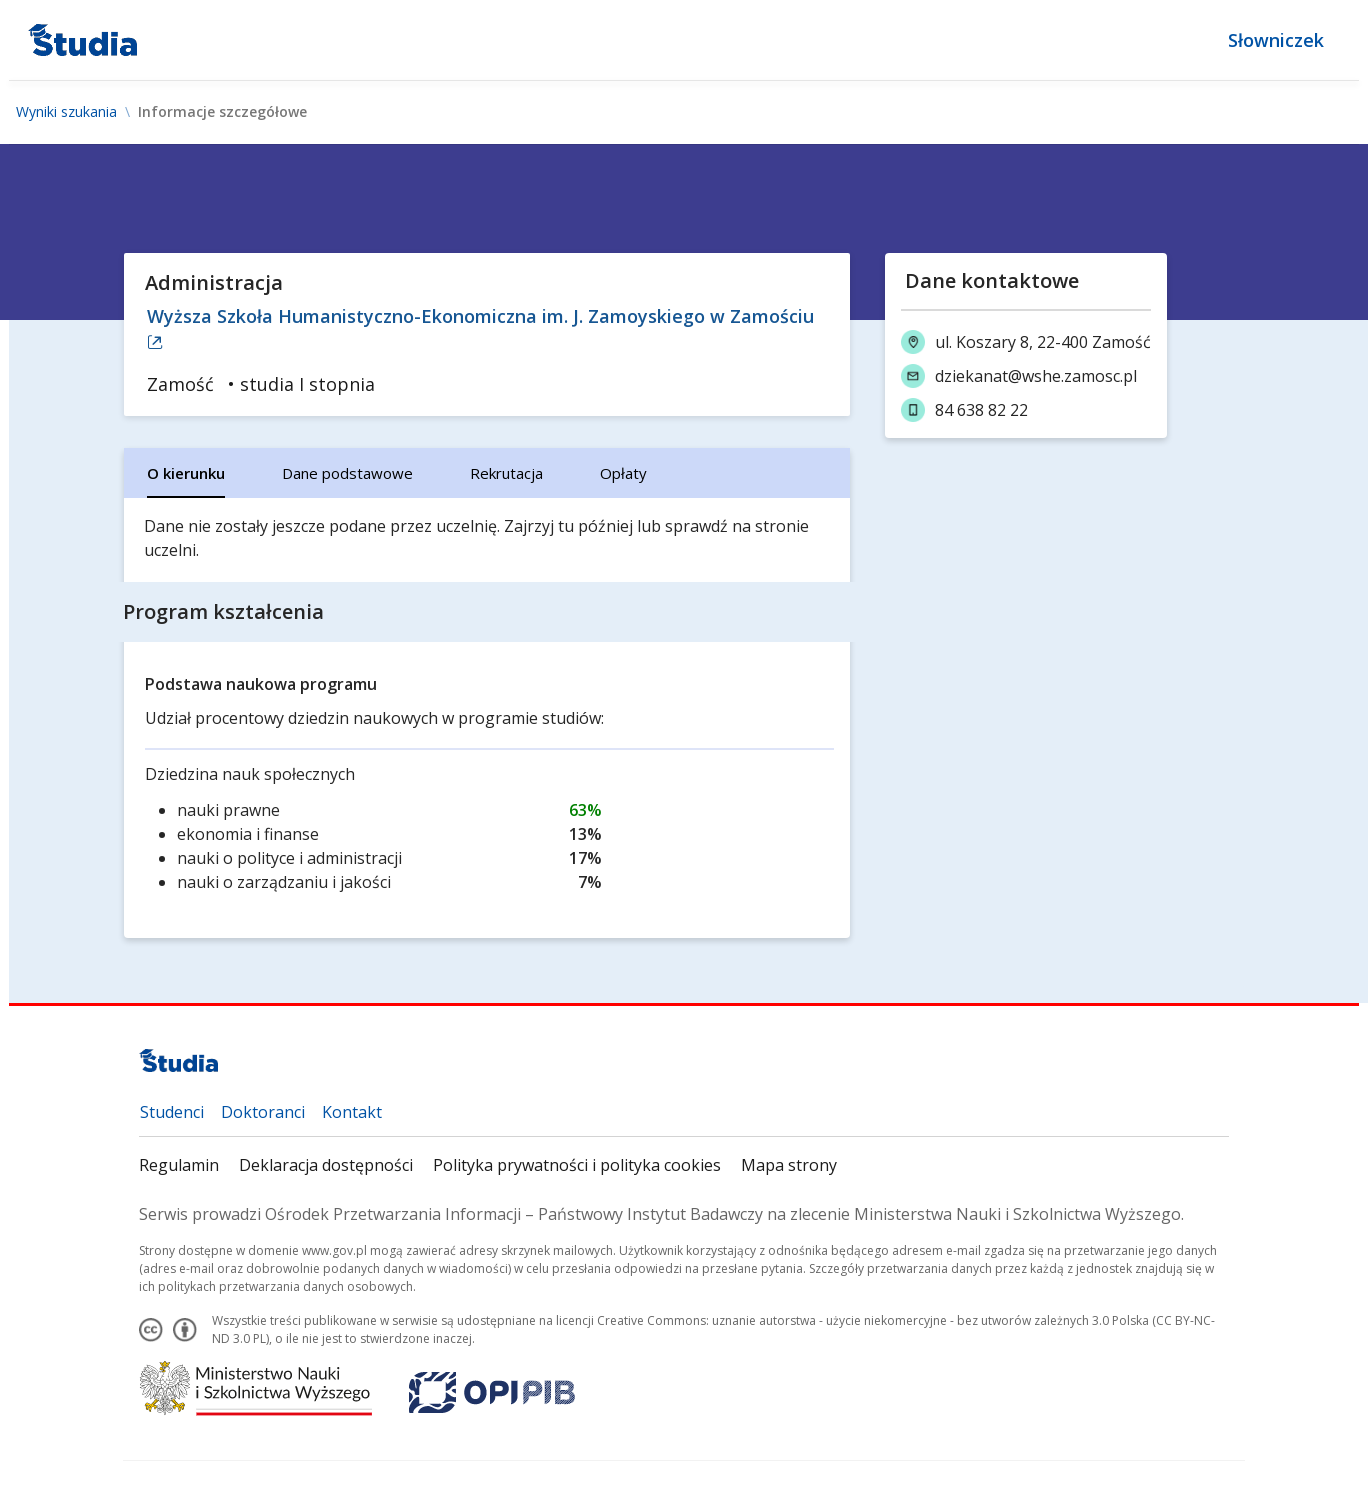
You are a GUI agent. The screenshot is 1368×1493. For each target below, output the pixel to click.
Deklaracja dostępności (326, 1165)
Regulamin (179, 1165)
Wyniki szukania (66, 112)
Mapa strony (789, 1165)
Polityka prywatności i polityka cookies (577, 1165)
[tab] (186, 473)
